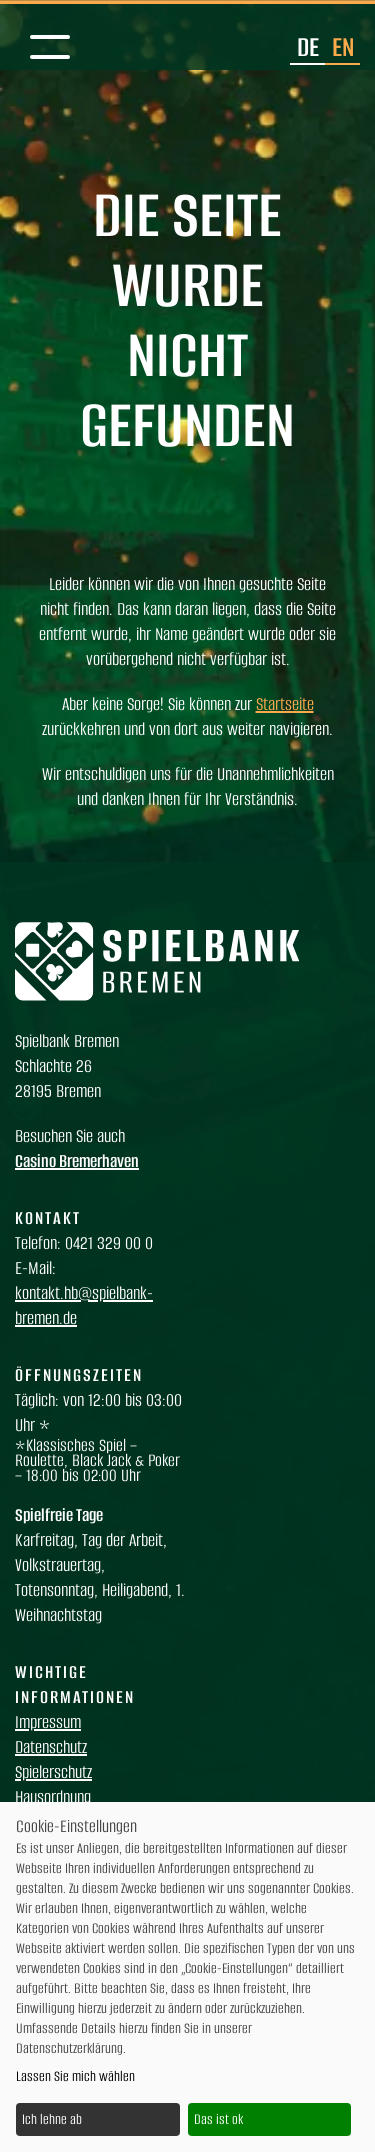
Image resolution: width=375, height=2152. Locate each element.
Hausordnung (53, 1797)
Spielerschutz (53, 1772)
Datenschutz (51, 1747)
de (308, 47)
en (343, 47)
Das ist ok (218, 2119)
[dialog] (187, 1977)
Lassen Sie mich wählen (75, 2076)
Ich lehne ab (52, 2119)
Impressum (48, 1722)
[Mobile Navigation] (50, 48)
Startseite (285, 704)
